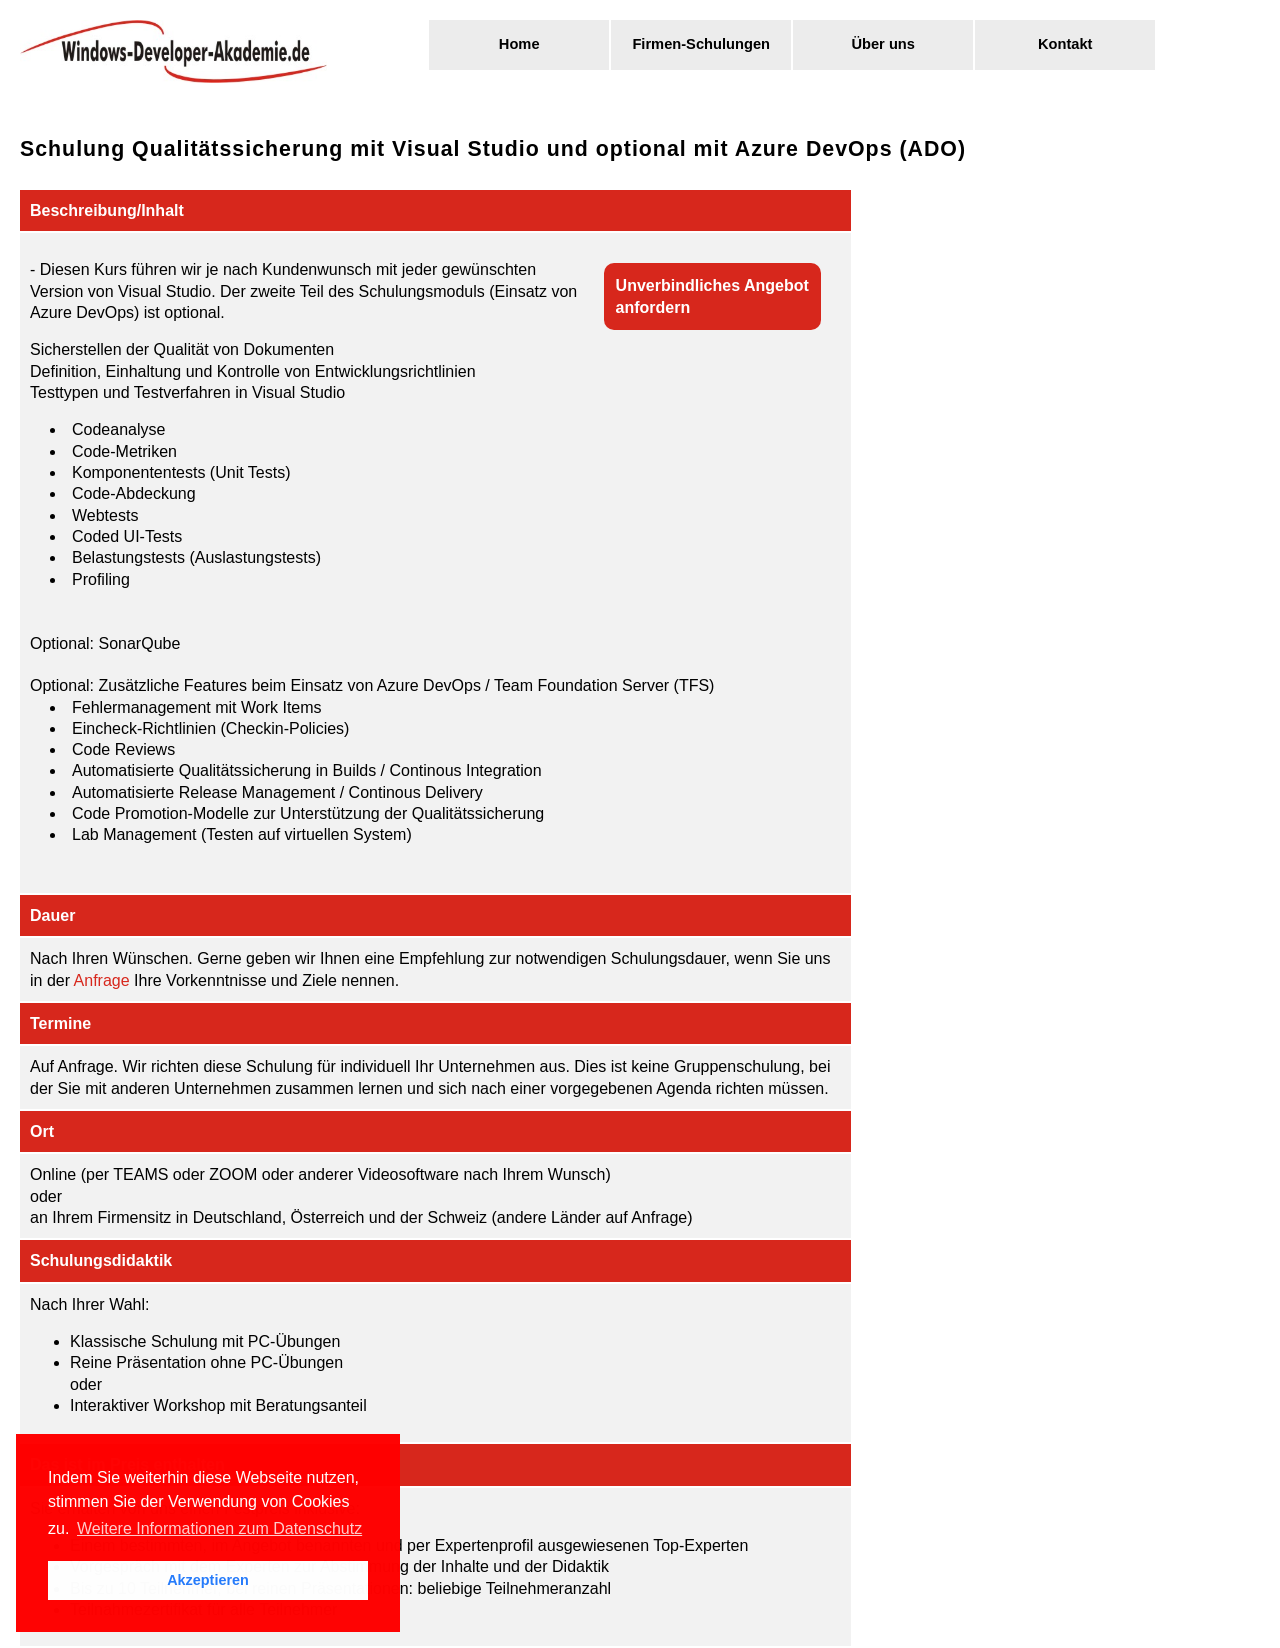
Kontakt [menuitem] (1065, 44)
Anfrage (102, 980)
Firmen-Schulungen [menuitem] (701, 44)
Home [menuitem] (519, 44)
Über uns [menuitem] (883, 44)
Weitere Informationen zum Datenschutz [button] (219, 1528)
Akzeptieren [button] (208, 1580)
